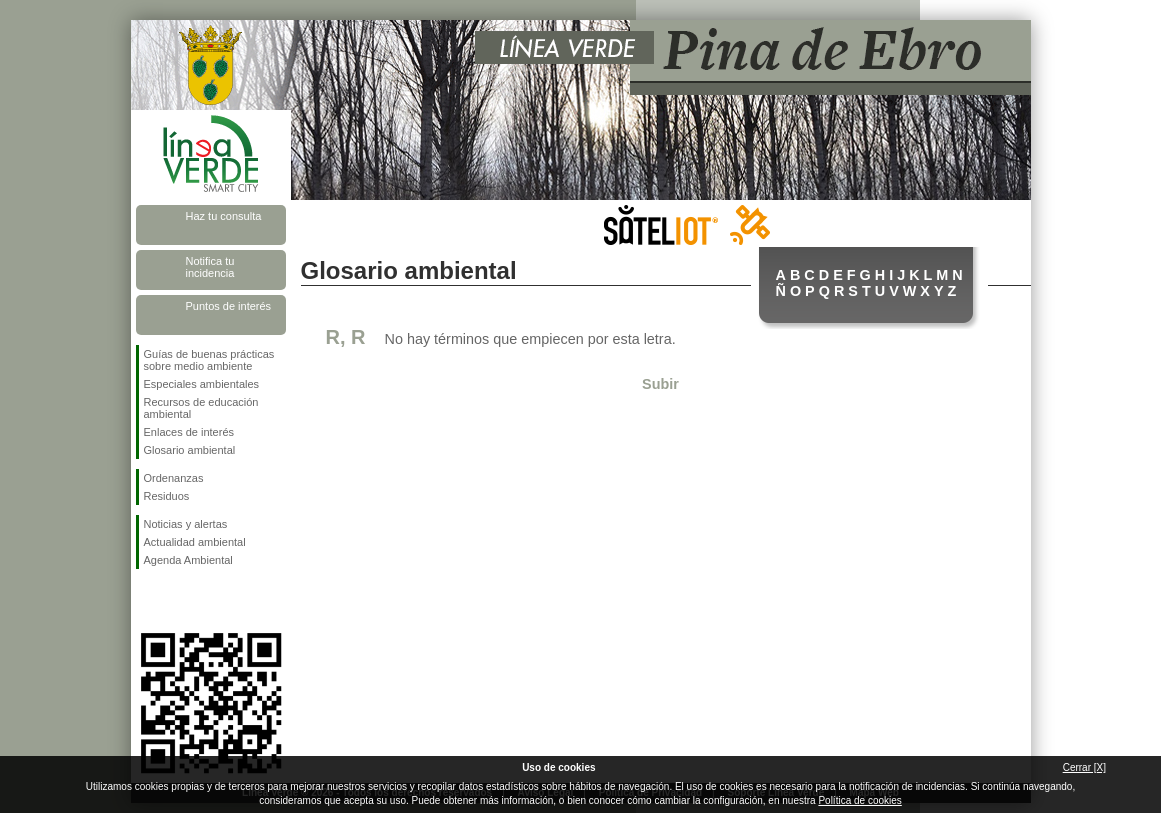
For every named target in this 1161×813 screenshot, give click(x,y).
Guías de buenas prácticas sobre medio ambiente (209, 360)
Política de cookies (859, 800)
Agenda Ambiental (188, 560)
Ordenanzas (174, 478)
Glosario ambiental (190, 450)
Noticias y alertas (186, 524)
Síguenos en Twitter (181, 601)
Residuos (167, 496)
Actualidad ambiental (195, 542)
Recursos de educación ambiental (201, 408)
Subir (660, 384)
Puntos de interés (229, 306)
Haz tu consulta (224, 216)
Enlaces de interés (189, 432)
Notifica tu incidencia (210, 267)
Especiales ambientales (202, 384)
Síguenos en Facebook (148, 601)
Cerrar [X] (1084, 767)
